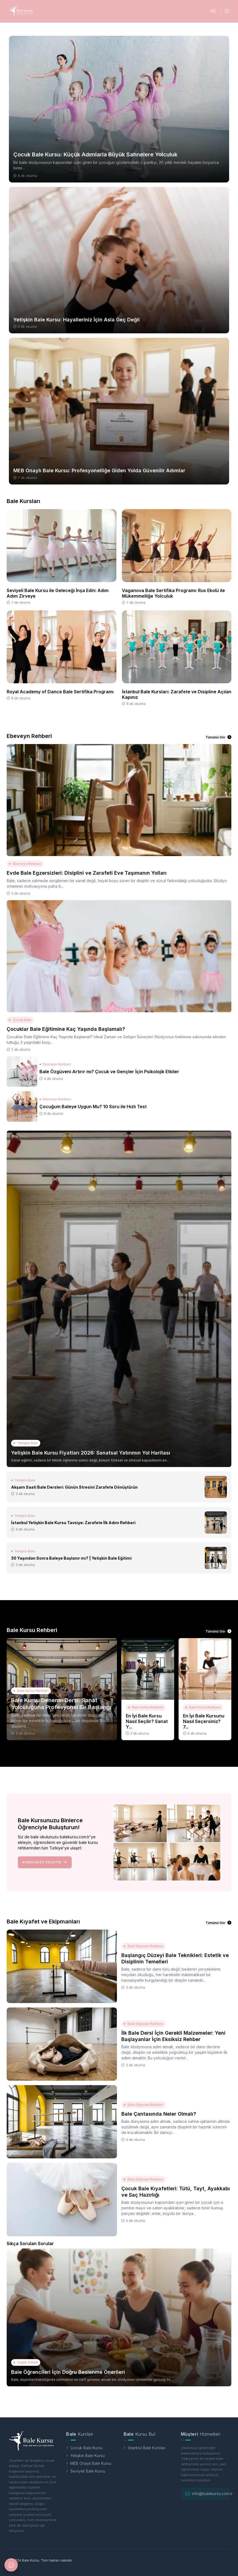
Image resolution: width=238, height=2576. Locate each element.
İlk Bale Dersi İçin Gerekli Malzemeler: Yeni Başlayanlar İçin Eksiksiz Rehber (173, 2036)
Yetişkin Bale (25, 1443)
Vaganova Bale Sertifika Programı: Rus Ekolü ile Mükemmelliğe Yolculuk (173, 593)
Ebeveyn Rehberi (25, 864)
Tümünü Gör (218, 737)
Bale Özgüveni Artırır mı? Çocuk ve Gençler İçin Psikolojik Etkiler (109, 1071)
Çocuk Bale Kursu (84, 2447)
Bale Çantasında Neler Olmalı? (158, 2114)
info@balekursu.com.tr (211, 2493)
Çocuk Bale (20, 1020)
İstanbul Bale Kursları (145, 2447)
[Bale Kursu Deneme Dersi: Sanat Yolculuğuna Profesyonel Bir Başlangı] (62, 1689)
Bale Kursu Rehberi (31, 1691)
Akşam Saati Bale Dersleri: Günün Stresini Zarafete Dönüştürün (74, 1487)
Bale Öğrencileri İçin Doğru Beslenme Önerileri (68, 2372)
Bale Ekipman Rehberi (143, 1946)
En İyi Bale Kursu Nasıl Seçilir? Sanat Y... (147, 1721)
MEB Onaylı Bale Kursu (88, 2463)
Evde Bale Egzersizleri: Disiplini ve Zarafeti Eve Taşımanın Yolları (87, 873)
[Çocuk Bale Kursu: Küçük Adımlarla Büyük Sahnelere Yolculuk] (119, 109)
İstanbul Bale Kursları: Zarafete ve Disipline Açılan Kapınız (176, 694)
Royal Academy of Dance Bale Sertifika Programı (60, 691)
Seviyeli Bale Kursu (85, 2471)
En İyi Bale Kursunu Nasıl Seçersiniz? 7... (203, 1721)
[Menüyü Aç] (227, 11)
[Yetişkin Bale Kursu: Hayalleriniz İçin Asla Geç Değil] (119, 260)
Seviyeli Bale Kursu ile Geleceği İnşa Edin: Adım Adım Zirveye (58, 593)
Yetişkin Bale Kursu (85, 2455)
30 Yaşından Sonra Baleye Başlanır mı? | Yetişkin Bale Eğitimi (71, 1558)
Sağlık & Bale (25, 2362)
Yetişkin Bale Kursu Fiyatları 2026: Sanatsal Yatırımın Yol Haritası (90, 1453)
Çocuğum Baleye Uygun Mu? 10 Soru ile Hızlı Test (93, 1106)
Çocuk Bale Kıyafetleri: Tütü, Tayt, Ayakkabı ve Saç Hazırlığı (175, 2192)
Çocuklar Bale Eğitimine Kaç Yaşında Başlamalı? (66, 1029)
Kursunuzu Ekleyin (44, 1862)
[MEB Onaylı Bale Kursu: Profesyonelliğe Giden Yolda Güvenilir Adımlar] (119, 411)
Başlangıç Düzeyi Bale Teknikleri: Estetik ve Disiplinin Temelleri (175, 1958)
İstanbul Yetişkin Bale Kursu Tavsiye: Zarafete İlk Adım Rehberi (73, 1522)
